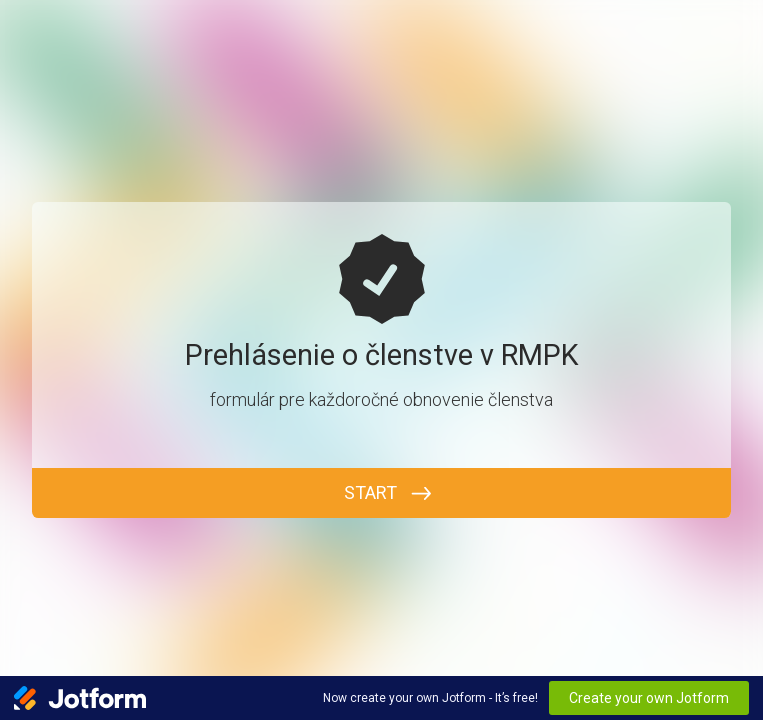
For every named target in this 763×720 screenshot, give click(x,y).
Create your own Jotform (649, 698)
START (370, 492)
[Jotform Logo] (80, 698)
